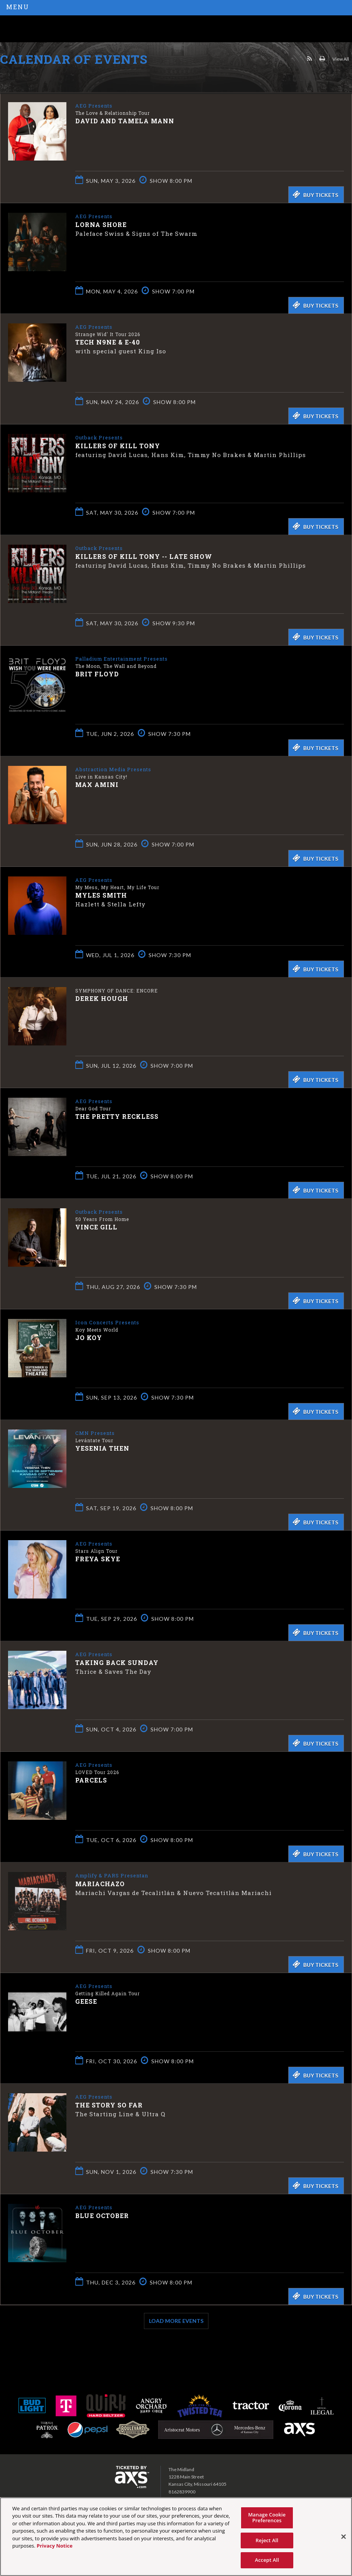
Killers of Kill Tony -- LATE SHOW (143, 556)
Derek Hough (101, 998)
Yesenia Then (102, 1448)
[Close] (343, 2536)
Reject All (267, 2540)
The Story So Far (109, 2105)
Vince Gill (96, 1227)
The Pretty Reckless (117, 1116)
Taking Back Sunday (117, 1662)
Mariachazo (100, 1883)
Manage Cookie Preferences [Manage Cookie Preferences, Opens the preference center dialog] (267, 2517)
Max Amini (97, 784)
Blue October (102, 2215)
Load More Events (176, 2321)
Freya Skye (97, 1558)
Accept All (267, 2559)
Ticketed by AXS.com (55, 78)
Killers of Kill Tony (117, 445)
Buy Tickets (315, 194)
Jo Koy (88, 1337)
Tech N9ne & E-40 (107, 342)
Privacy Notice (55, 2545)
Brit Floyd (97, 673)
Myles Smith (101, 895)
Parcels (91, 1780)
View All (340, 59)
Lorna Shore (101, 224)
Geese (86, 2001)
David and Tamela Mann (124, 120)
